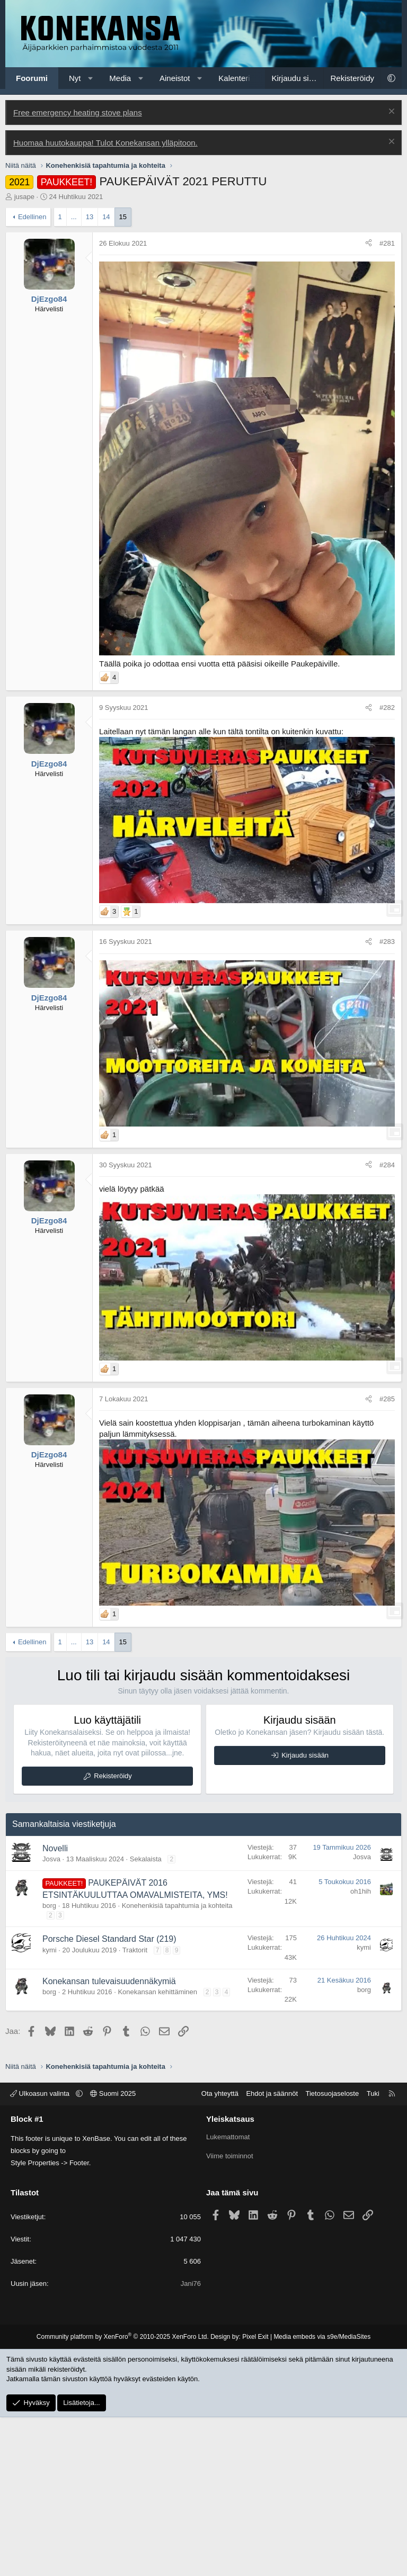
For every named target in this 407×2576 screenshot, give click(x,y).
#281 (387, 402)
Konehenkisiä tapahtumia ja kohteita (177, 2064)
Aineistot (175, 78)
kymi (49, 2109)
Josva (51, 2018)
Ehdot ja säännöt (272, 2252)
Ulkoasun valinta (41, 2252)
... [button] (74, 376)
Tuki (373, 2252)
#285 (387, 1558)
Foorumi (32, 78)
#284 (387, 1324)
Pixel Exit (255, 2495)
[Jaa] (368, 402)
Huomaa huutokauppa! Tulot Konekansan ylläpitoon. (105, 301)
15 (123, 376)
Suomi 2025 (113, 2252)
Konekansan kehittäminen (157, 2151)
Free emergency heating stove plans (77, 271)
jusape (24, 355)
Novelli (55, 2007)
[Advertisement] (203, 168)
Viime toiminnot (229, 2315)
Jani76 (191, 2442)
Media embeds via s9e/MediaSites (321, 2495)
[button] (90, 78)
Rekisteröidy (113, 1935)
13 (89, 376)
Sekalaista (146, 2018)
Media (120, 78)
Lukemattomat (228, 2296)
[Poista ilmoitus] (390, 271)
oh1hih (360, 2050)
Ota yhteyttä (219, 2252)
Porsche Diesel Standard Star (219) (109, 2097)
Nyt (75, 78)
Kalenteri (234, 78)
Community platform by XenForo (123, 2495)
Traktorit (134, 2109)
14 (106, 376)
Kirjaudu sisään (305, 1914)
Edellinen (32, 376)
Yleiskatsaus (230, 2277)
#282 (387, 866)
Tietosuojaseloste (332, 2252)
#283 (387, 1100)
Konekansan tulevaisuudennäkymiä (109, 2140)
